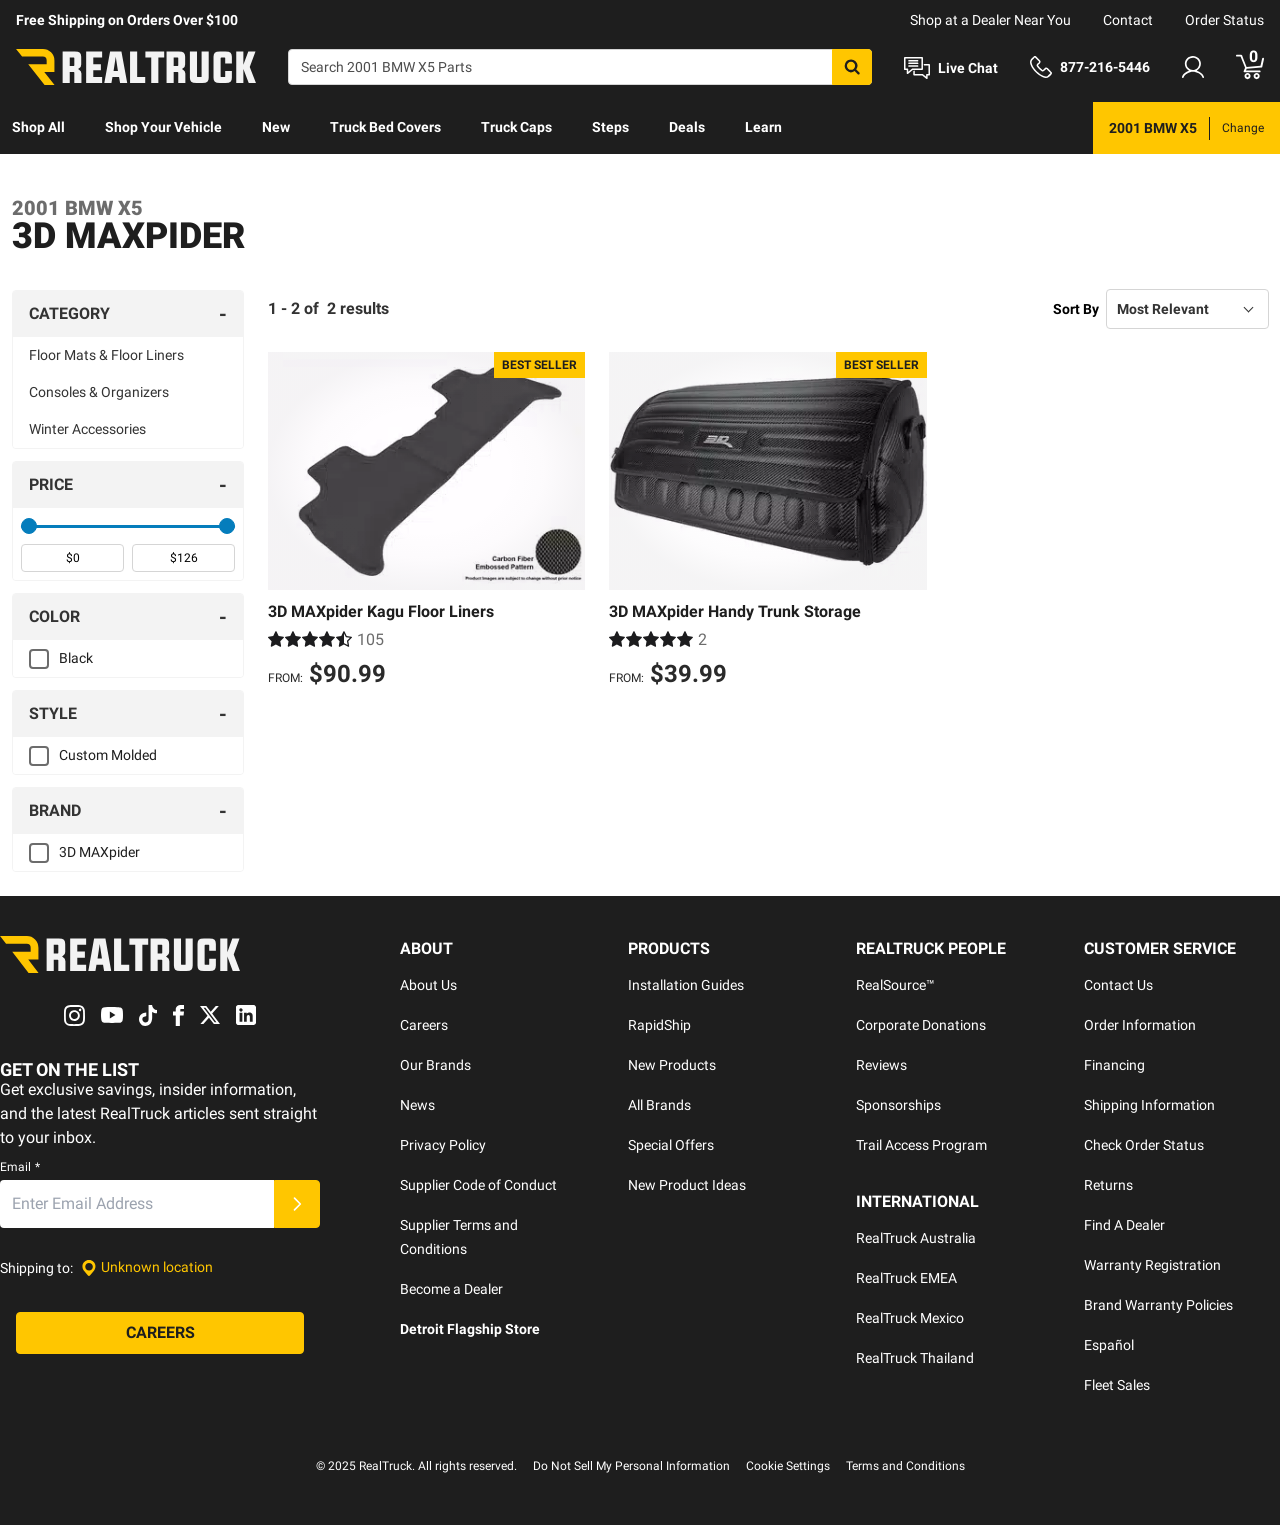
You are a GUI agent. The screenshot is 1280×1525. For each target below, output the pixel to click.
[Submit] (297, 1204)
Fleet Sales (1117, 1385)
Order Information (1140, 1025)
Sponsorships (898, 1105)
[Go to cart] (1250, 67)
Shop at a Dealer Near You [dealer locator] (990, 20)
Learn (763, 127)
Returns (1108, 1185)
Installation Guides (686, 985)
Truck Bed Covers (385, 127)
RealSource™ (895, 985)
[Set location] (147, 1267)
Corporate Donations (921, 1025)
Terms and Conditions (905, 1466)
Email (20, 1167)
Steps (610, 127)
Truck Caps (516, 127)
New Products (672, 1065)
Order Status (1224, 20)
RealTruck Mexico (910, 1318)
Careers (424, 1025)
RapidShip (659, 1025)
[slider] (29, 526)
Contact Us (1118, 985)
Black (76, 658)
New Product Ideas (687, 1185)
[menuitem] (38, 128)
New (276, 127)
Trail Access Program (921, 1145)
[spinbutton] (72, 558)
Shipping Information (1149, 1105)
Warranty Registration (1152, 1265)
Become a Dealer (451, 1289)
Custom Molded (108, 755)
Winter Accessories (87, 429)
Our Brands (435, 1065)
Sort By (1076, 309)
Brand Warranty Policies (1158, 1305)
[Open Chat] (951, 68)
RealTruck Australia (916, 1238)
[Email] (137, 1204)
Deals (687, 127)
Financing (1114, 1065)
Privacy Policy (443, 1145)
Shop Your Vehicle (163, 127)
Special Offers (671, 1145)
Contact (1128, 20)
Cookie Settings (788, 1466)
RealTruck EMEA (906, 1278)
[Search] (580, 67)
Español (1109, 1345)
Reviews (881, 1065)
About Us (428, 985)
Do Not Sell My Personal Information (631, 1466)
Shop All (38, 127)
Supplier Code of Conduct (478, 1185)
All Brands (659, 1105)
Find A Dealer (1124, 1225)
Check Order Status (1144, 1145)
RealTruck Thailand (915, 1358)
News (417, 1105)
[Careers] (160, 1333)
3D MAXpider (99, 852)
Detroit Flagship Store (470, 1329)
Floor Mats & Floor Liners (106, 355)
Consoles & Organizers (99, 392)
